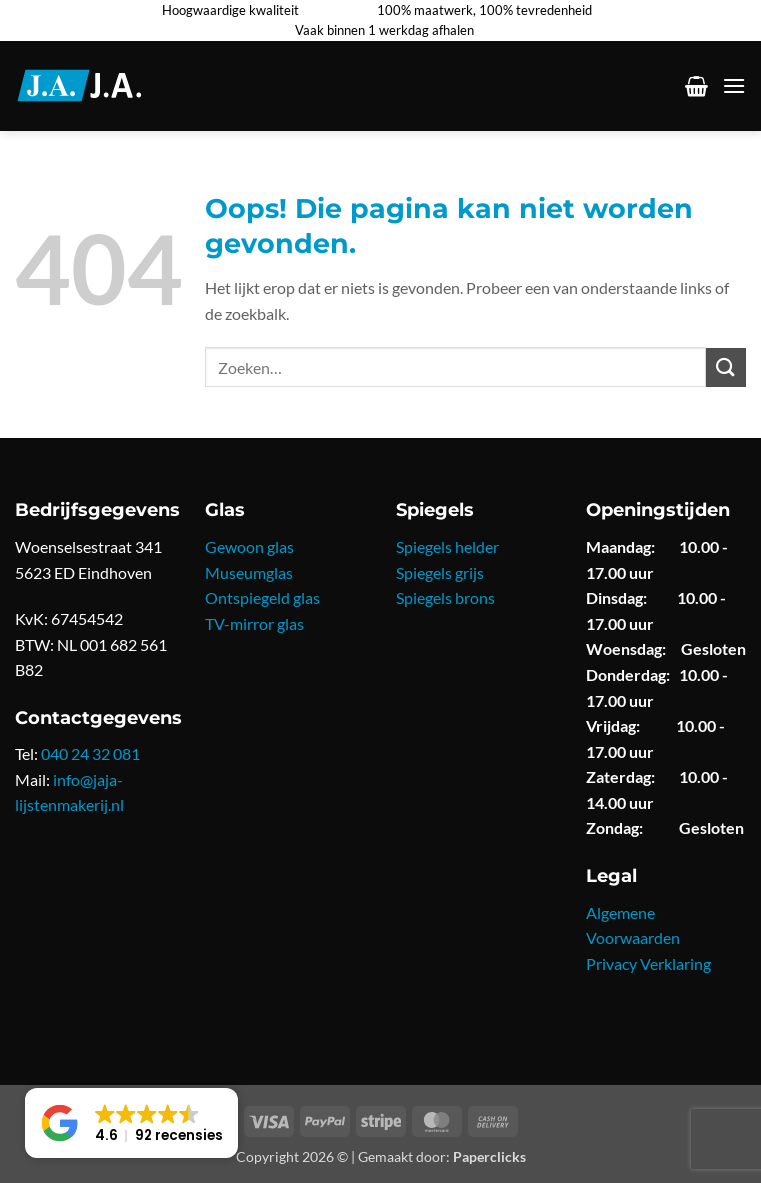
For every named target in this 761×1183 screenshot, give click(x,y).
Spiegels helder (447, 546)
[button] (696, 86)
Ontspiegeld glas (262, 597)
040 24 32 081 (90, 753)
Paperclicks (489, 1156)
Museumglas (249, 572)
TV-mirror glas (254, 623)
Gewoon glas (249, 546)
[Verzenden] (726, 367)
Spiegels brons (445, 597)
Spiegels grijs (440, 572)
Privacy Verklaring (648, 963)
